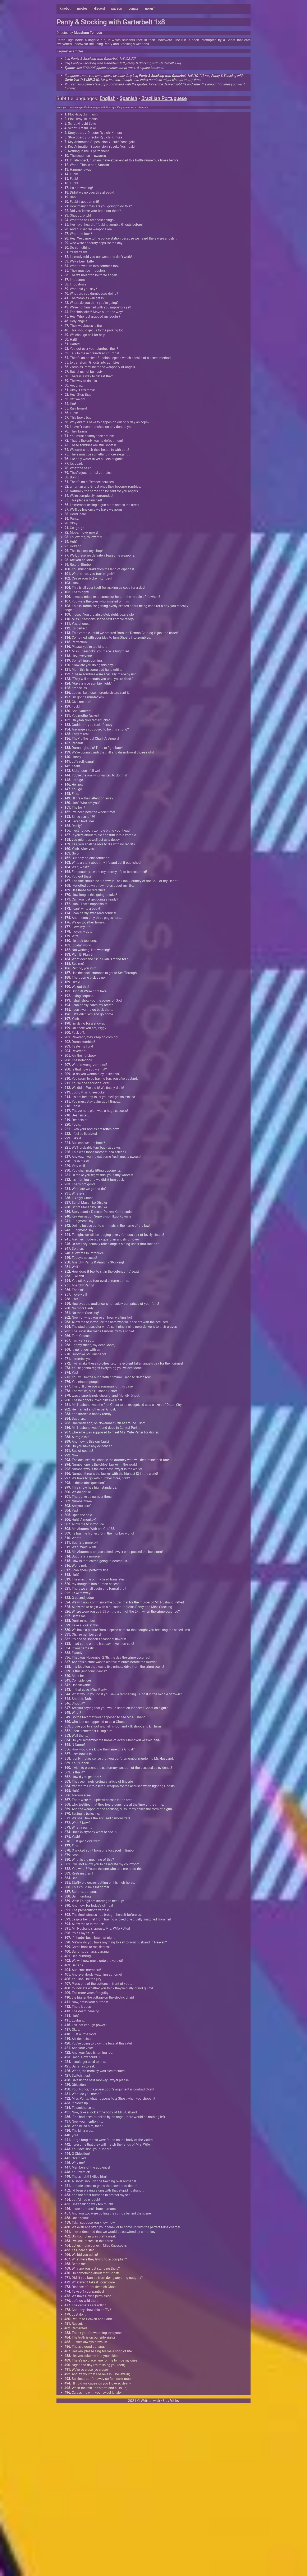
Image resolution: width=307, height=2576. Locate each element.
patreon (116, 8)
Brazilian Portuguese (164, 98)
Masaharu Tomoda (88, 33)
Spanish (128, 98)
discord (99, 8)
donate (133, 8)
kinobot (65, 8)
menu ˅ (149, 9)
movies (82, 8)
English (107, 98)
